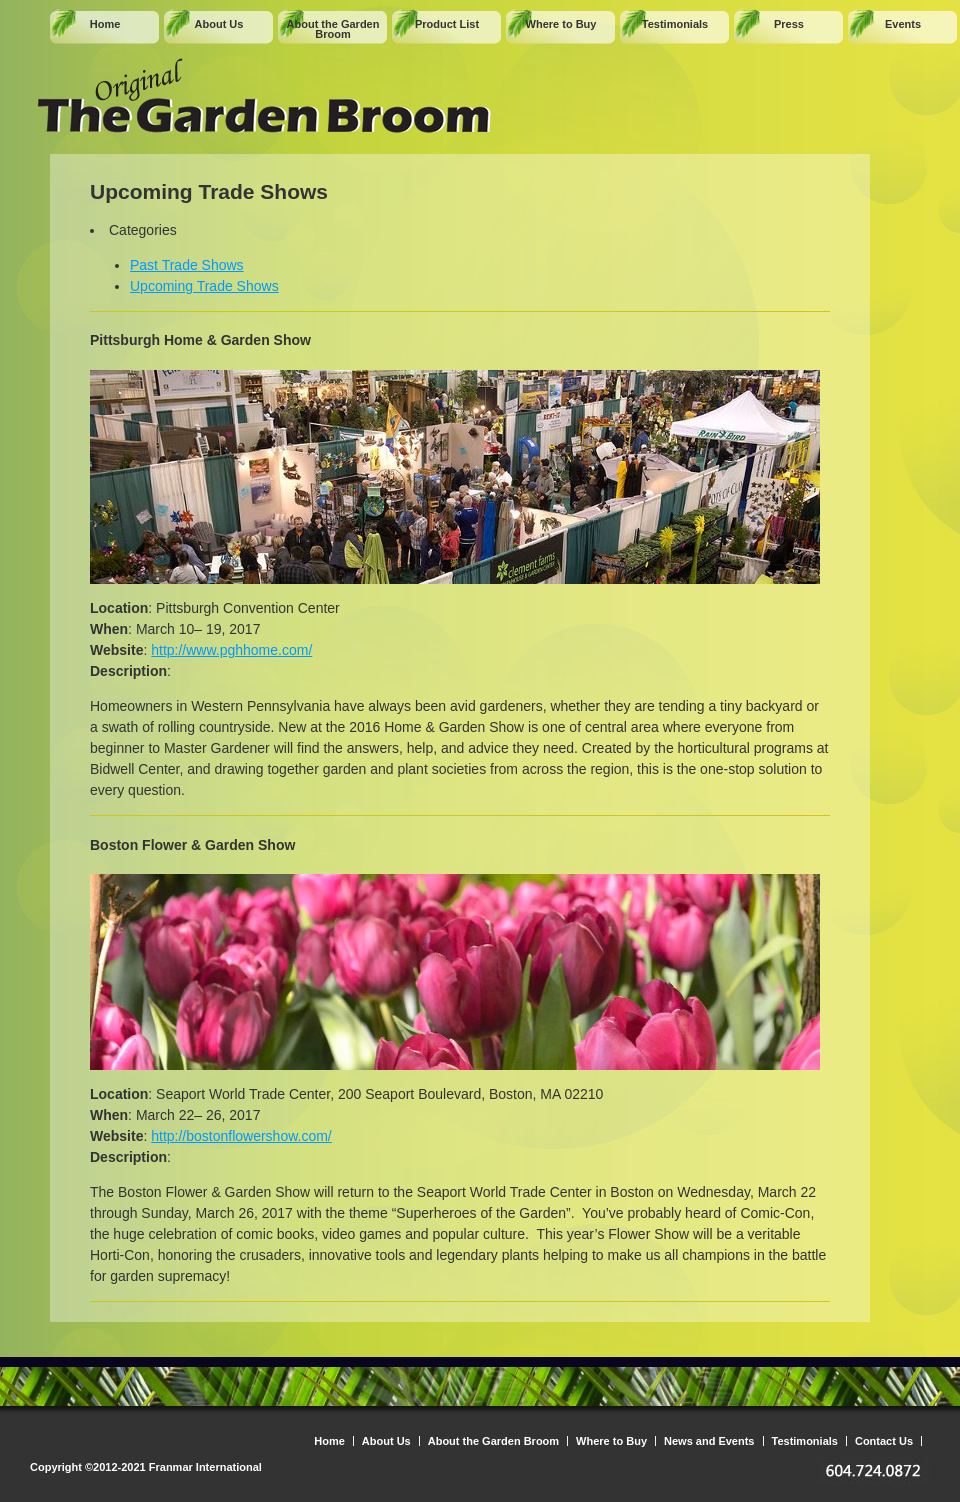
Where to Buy (561, 24)
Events (903, 24)
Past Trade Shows (187, 265)
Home (105, 24)
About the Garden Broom (333, 29)
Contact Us (884, 1441)
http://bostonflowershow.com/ (241, 1136)
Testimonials (675, 24)
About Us (219, 24)
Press (789, 24)
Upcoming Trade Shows (204, 286)
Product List (447, 24)
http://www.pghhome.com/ (231, 650)
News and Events (709, 1441)
